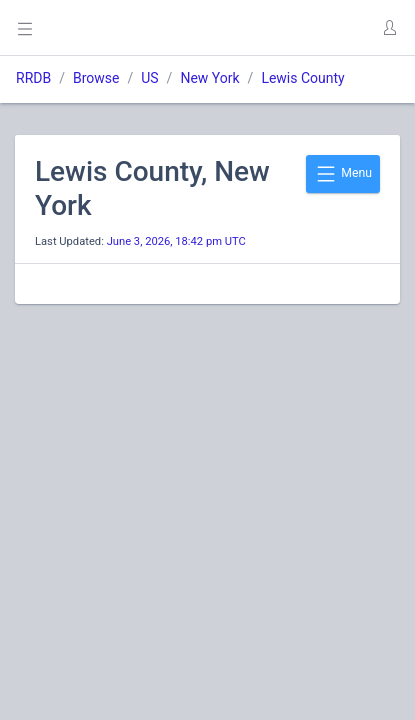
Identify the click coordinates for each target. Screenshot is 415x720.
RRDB (33, 78)
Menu (343, 174)
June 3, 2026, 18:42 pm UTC (176, 241)
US (149, 78)
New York (209, 78)
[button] (389, 28)
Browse (96, 78)
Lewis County (302, 78)
